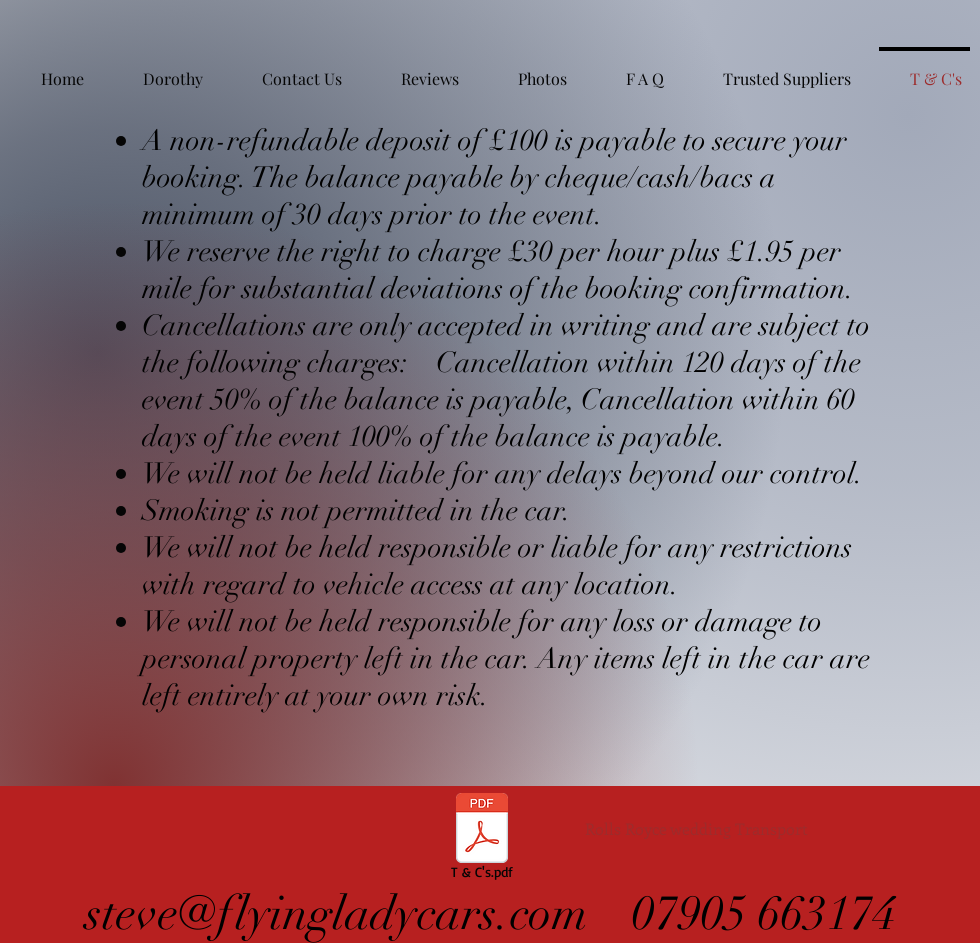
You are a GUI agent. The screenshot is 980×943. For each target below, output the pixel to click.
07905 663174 (764, 914)
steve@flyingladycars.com (342, 914)
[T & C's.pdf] (482, 839)
